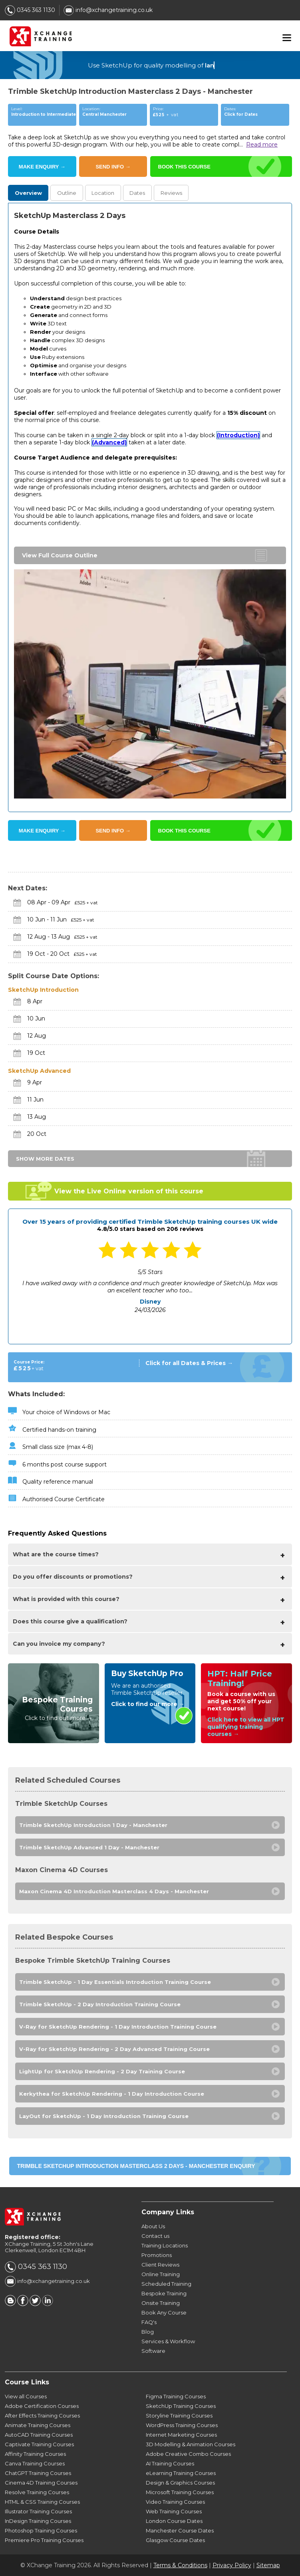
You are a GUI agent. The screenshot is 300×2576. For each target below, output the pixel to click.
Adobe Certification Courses (42, 2406)
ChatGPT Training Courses (38, 2473)
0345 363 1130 (30, 10)
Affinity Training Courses (35, 2454)
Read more (262, 144)
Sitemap (268, 2565)
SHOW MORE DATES (45, 1158)
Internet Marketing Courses (181, 2434)
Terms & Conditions (180, 2565)
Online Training (160, 2274)
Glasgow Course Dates (175, 2540)
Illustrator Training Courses (38, 2511)
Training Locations (164, 2245)
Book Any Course (164, 2312)
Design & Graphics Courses (180, 2482)
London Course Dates (174, 2521)
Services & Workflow (168, 2341)
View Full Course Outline (59, 555)
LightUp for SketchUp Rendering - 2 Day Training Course (102, 2071)
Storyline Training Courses (179, 2415)
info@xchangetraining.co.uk (108, 10)
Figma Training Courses (176, 2396)
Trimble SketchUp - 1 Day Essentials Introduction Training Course (115, 1982)
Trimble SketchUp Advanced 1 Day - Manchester (89, 1847)
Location (102, 193)
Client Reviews (160, 2264)
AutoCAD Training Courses (39, 2434)
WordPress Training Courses (182, 2425)
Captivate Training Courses (39, 2444)
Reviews (171, 193)
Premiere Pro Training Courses (44, 2540)
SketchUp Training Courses (181, 2406)
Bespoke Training (164, 2293)
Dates (137, 193)
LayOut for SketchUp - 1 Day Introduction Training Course (104, 2116)
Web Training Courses (174, 2511)
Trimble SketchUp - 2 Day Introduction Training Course (100, 2004)
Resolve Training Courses (37, 2492)
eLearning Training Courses (181, 2473)
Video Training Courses (175, 2502)
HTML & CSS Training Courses (42, 2502)
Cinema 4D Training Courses (41, 2482)
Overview (28, 193)
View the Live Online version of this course (128, 1191)
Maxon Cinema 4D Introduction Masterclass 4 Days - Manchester (114, 1891)
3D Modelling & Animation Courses (190, 2444)
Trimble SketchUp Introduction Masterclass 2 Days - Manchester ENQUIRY (136, 2166)
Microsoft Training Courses (180, 2492)
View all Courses (26, 2396)
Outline (66, 193)
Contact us (155, 2236)
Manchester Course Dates (180, 2530)
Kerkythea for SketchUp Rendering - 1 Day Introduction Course (111, 2094)
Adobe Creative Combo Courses (188, 2454)
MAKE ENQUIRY (42, 167)
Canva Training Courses (35, 2463)
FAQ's (149, 2322)
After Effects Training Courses (42, 2415)
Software (153, 2351)
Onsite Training (160, 2303)
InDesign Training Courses (38, 2521)
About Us (153, 2226)
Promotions (156, 2255)
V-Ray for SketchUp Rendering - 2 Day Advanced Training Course (114, 2049)
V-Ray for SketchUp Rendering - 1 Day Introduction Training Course (118, 2026)
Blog (147, 2331)
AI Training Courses (170, 2463)
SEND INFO (112, 167)
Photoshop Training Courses (41, 2530)
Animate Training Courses (37, 2425)
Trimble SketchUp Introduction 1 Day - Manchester (93, 1825)
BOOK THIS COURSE (184, 167)
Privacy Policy (232, 2565)
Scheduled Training (166, 2284)
